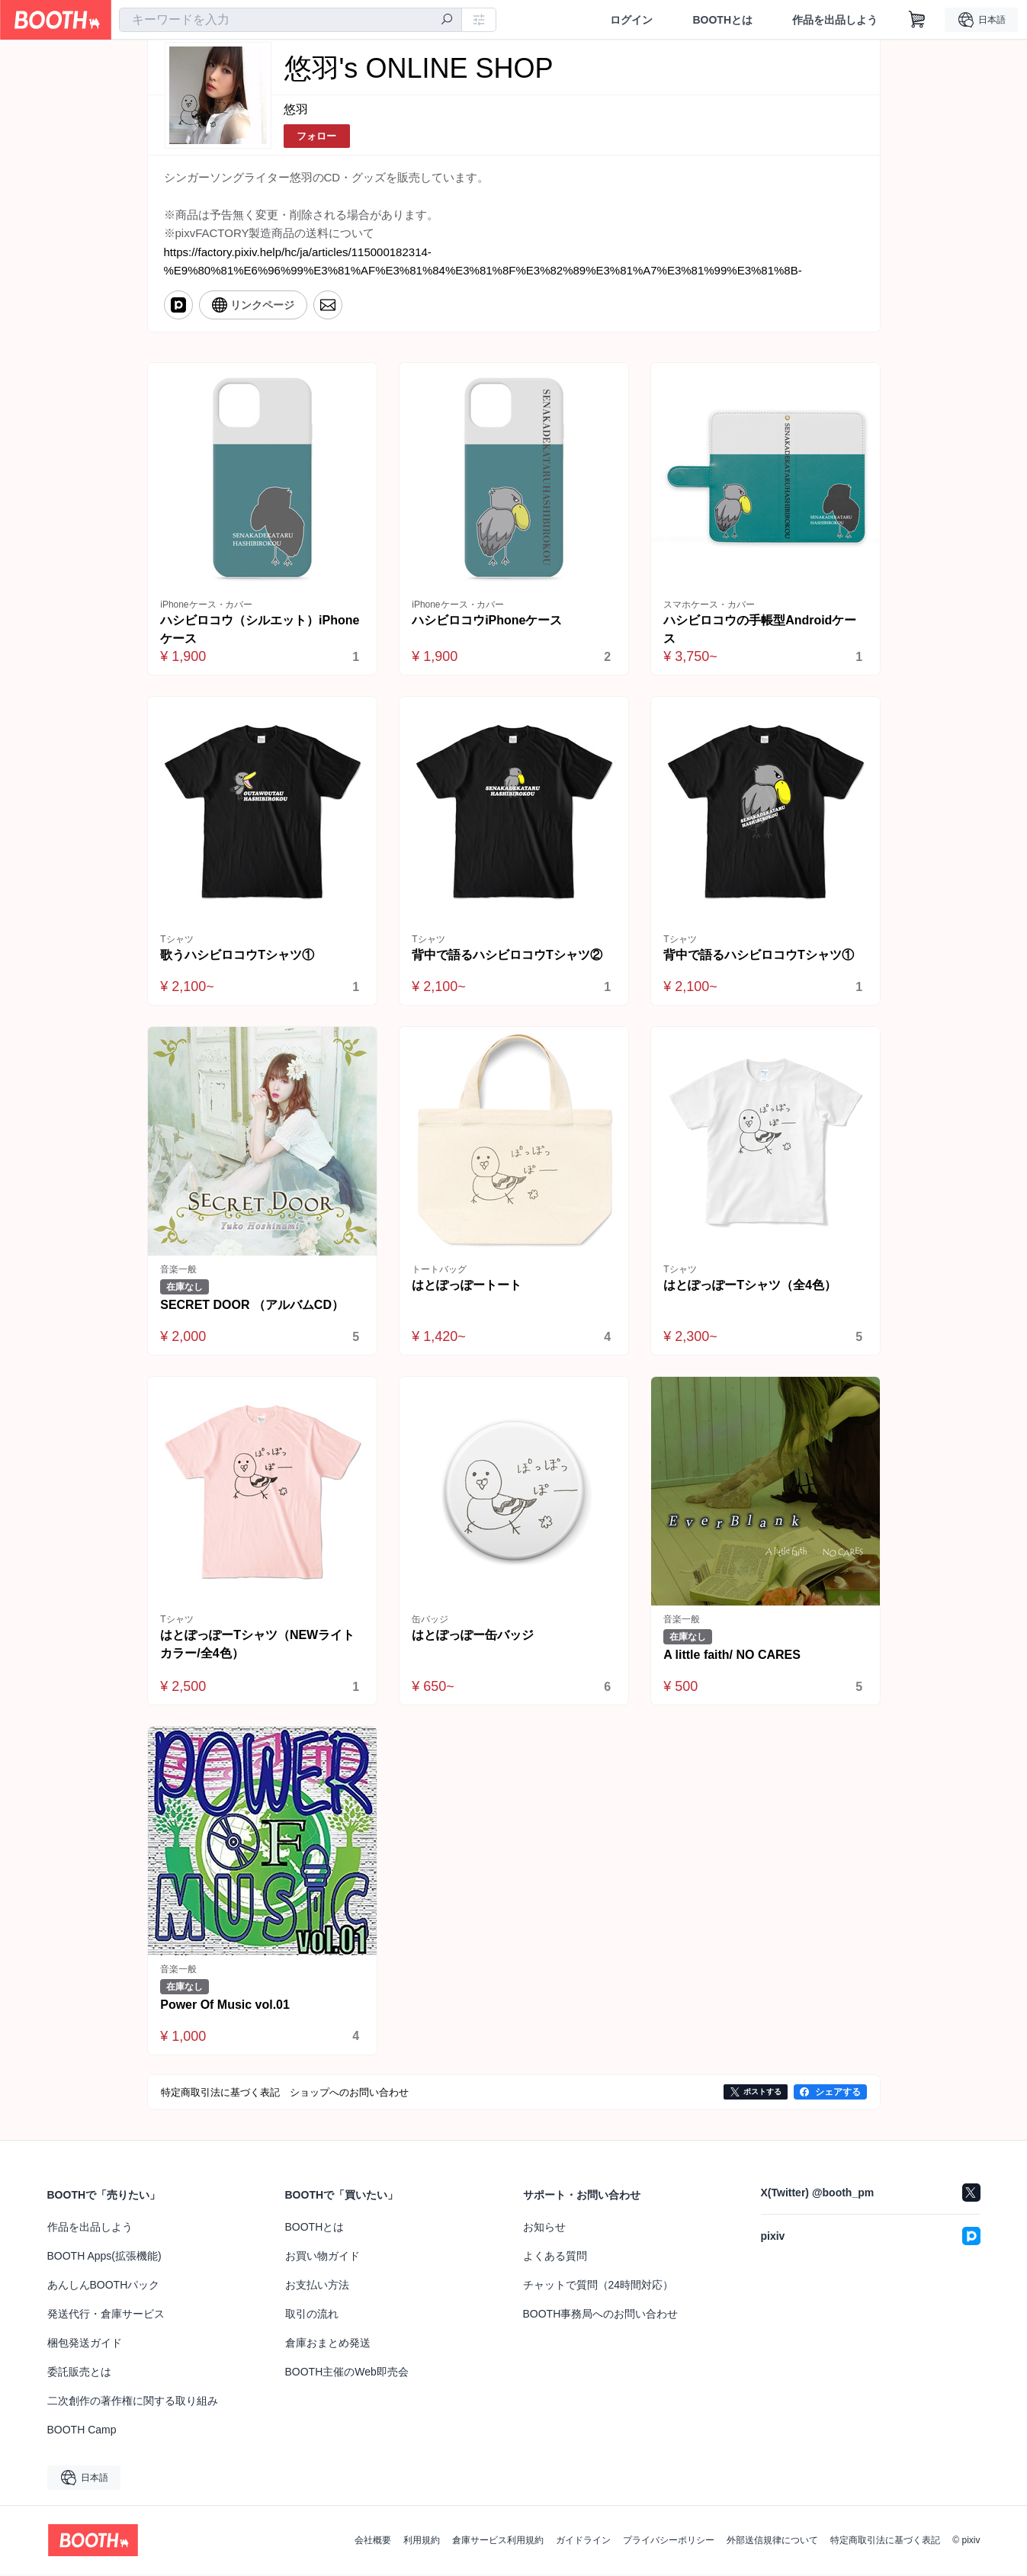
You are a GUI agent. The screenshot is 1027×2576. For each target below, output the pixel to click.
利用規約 (421, 2541)
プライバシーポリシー (668, 2541)
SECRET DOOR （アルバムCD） (253, 1305)
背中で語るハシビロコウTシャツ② (507, 954)
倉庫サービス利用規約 (498, 2541)
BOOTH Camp (82, 2431)
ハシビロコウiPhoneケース (487, 620)
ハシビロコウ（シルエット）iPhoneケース (260, 629)
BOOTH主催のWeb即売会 (347, 2373)
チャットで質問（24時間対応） (598, 2286)
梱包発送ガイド (84, 2344)
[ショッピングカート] (917, 20)
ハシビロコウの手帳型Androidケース (760, 629)
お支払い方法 (317, 2286)
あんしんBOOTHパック (103, 2286)
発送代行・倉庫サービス (106, 2315)
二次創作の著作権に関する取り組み (132, 2402)
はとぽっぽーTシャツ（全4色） (750, 1285)
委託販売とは (79, 2373)
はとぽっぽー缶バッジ (473, 1635)
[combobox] (290, 20)
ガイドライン (583, 2541)
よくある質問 (555, 2257)
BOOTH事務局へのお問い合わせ (601, 2315)
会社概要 (373, 2541)
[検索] (447, 20)
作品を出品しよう (835, 19)
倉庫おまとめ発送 (328, 2344)
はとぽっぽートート (467, 1285)
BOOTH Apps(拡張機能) (104, 2257)
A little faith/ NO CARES (732, 1655)
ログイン (631, 19)
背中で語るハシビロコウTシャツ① (759, 954)
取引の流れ (312, 2315)
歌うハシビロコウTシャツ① (238, 954)
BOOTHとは (722, 19)
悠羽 (296, 109)
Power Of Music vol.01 (225, 2005)
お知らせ (544, 2228)
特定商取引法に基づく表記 (885, 2541)
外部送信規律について (772, 2541)
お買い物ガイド (322, 2257)
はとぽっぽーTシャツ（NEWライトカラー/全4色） (258, 1644)
